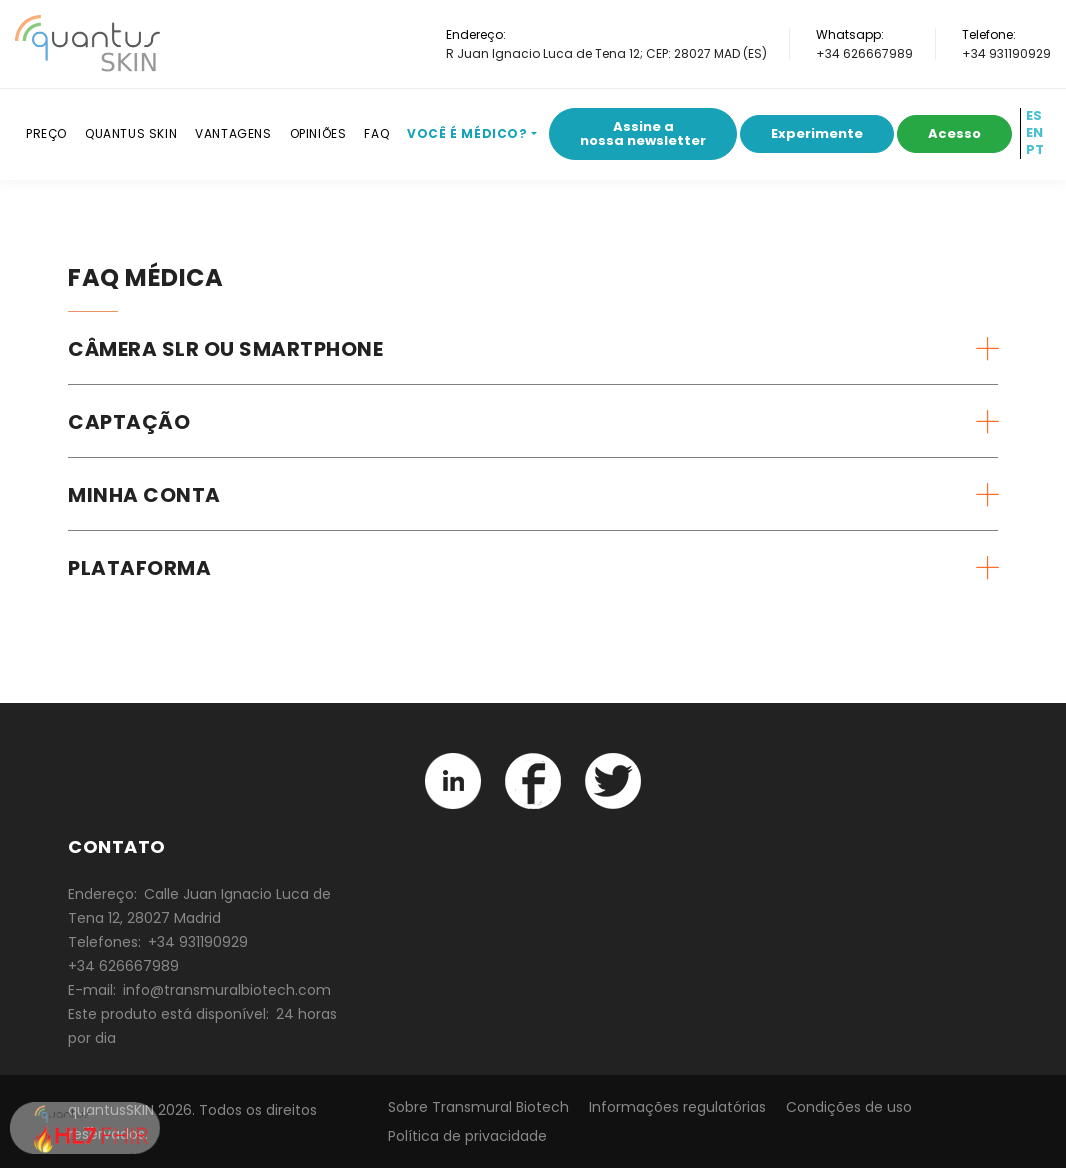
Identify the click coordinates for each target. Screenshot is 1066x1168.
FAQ (376, 133)
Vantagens (233, 133)
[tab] (533, 349)
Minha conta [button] (144, 495)
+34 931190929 (1006, 53)
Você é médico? (467, 133)
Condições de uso (849, 1107)
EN (1034, 133)
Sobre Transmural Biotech (478, 1107)
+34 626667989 (864, 53)
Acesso (954, 133)
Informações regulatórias (677, 1107)
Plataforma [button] (139, 568)
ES (1034, 116)
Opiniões (318, 133)
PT (1035, 150)
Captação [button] (129, 422)
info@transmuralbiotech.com (227, 990)
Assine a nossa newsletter (643, 133)
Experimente (817, 133)
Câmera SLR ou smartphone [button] (225, 349)
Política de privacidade (467, 1136)
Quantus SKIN (131, 133)
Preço (46, 133)
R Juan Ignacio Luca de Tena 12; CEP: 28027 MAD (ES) (606, 53)
